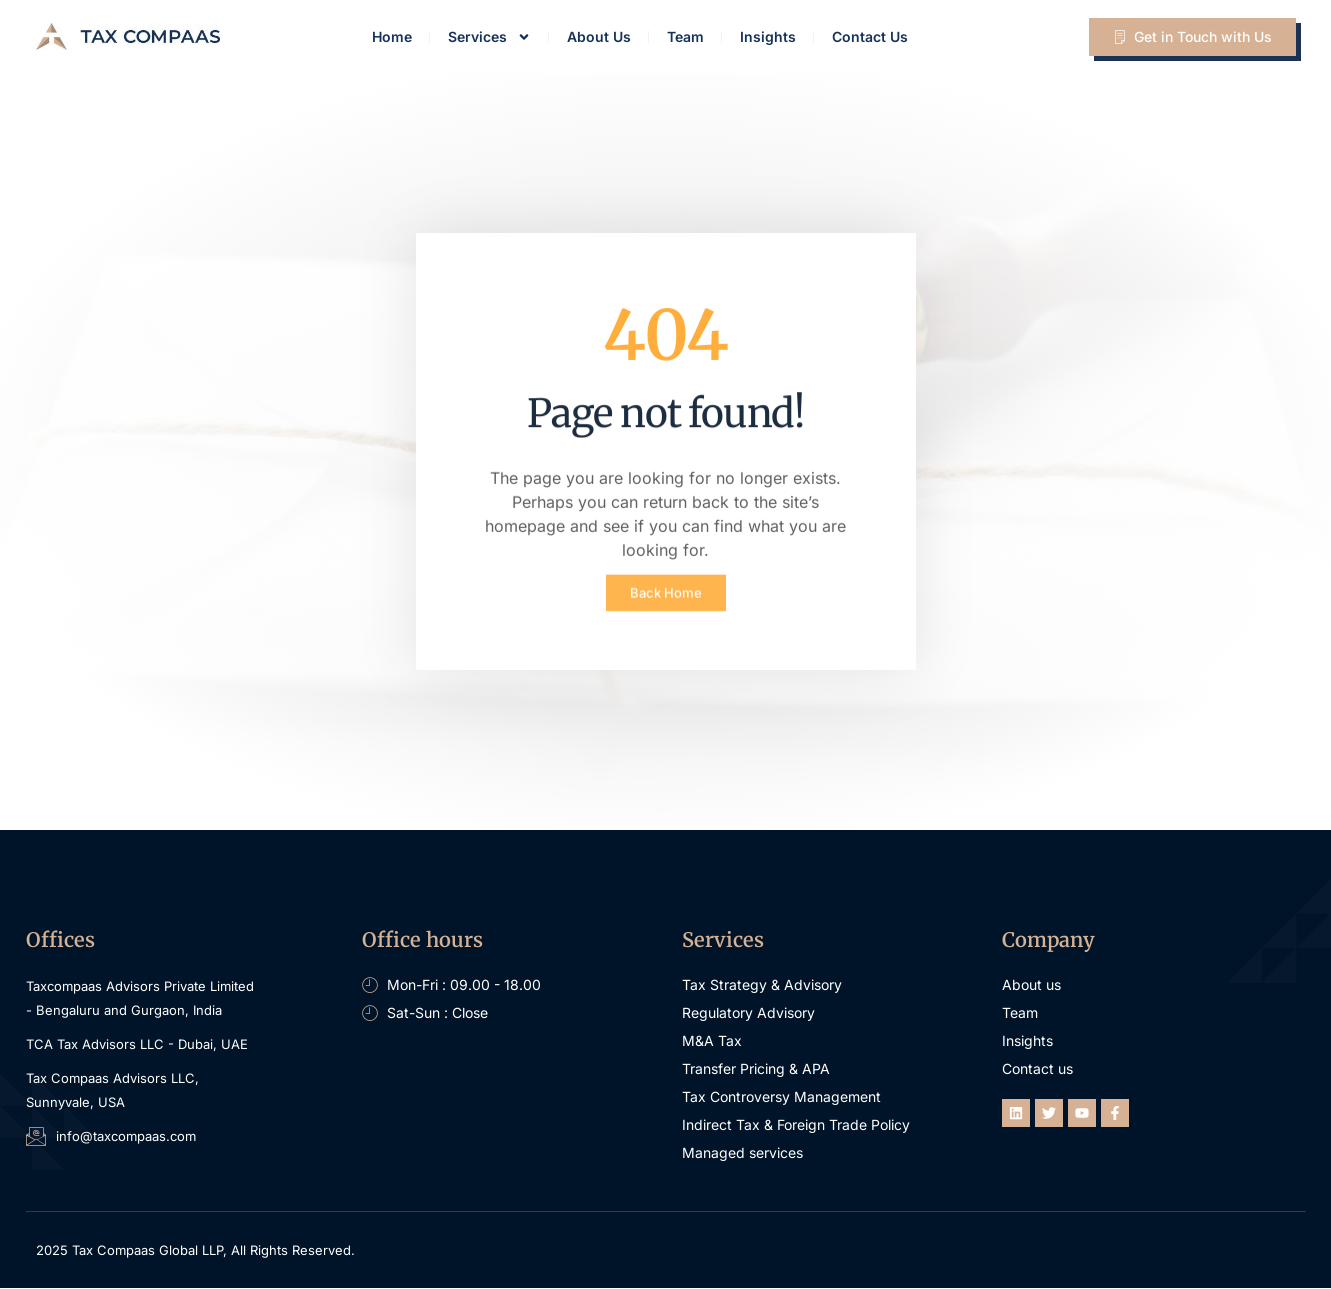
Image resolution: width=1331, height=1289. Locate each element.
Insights (768, 36)
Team (685, 36)
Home (392, 36)
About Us (599, 36)
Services (489, 37)
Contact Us (870, 36)
